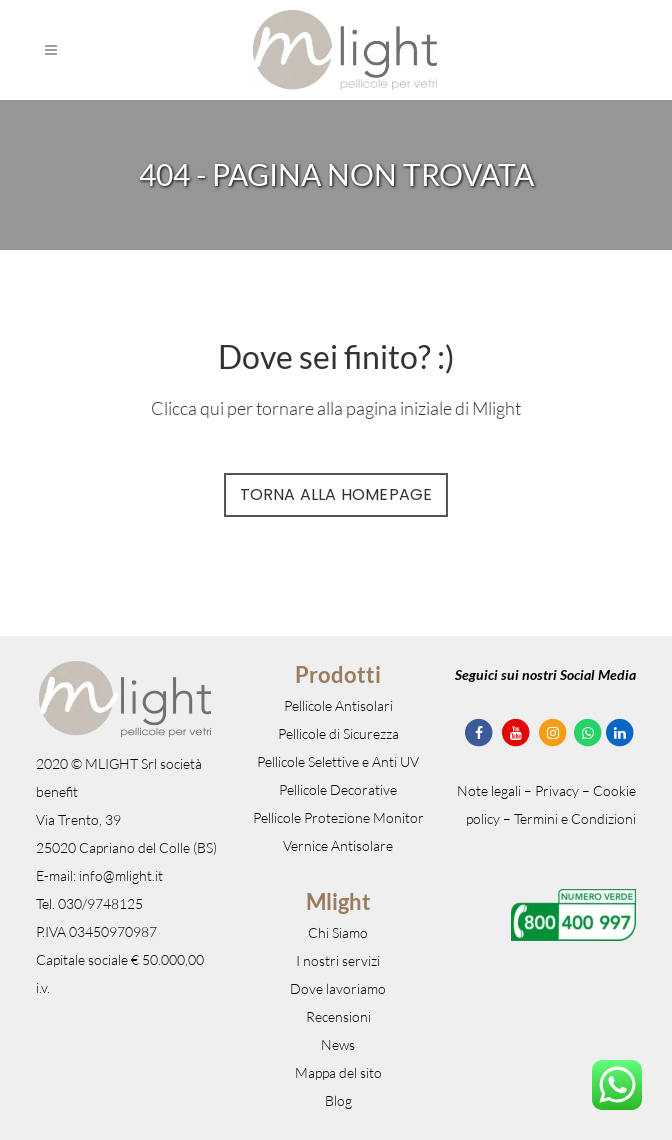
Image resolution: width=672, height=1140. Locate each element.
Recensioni (338, 1016)
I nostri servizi (338, 960)
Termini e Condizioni (575, 818)
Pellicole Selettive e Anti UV (338, 761)
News (338, 1044)
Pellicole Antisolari (338, 705)
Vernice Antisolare (338, 845)
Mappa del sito (338, 1072)
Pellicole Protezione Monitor (338, 817)
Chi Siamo (338, 932)
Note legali (489, 790)
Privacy (557, 790)
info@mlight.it (121, 875)
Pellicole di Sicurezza (338, 733)
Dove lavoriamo (338, 988)
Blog (338, 1100)
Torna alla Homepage (336, 494)
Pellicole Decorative (338, 789)
